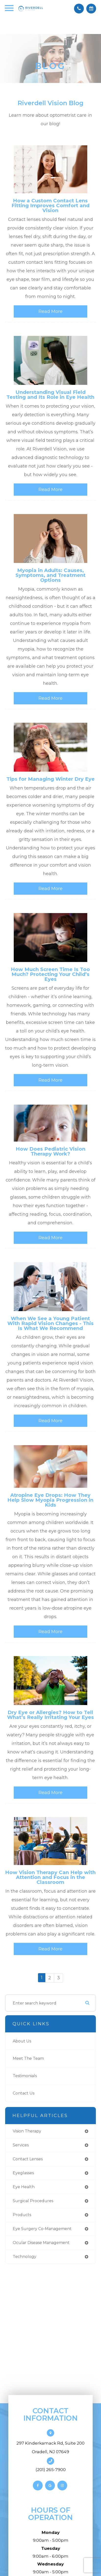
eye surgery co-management (42, 2228)
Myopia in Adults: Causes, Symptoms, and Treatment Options (50, 575)
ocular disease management (41, 2242)
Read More (50, 311)
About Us (22, 2041)
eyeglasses (23, 2173)
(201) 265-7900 (51, 2469)
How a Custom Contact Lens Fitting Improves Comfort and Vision (50, 205)
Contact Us (23, 2093)
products (22, 2214)
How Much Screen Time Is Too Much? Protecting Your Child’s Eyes (50, 974)
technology (24, 2256)
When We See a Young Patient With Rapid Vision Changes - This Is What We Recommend (50, 1323)
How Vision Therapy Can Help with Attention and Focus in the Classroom (50, 1877)
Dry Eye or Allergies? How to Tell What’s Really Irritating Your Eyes (50, 1714)
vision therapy (27, 2131)
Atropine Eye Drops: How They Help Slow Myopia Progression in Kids (50, 1500)
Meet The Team (28, 2058)
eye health (24, 2187)
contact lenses (28, 2159)
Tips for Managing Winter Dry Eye (50, 779)
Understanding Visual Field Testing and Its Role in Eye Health (50, 394)
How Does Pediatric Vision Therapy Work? (50, 1151)
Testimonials (25, 2075)
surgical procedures (33, 2200)
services (21, 2145)
